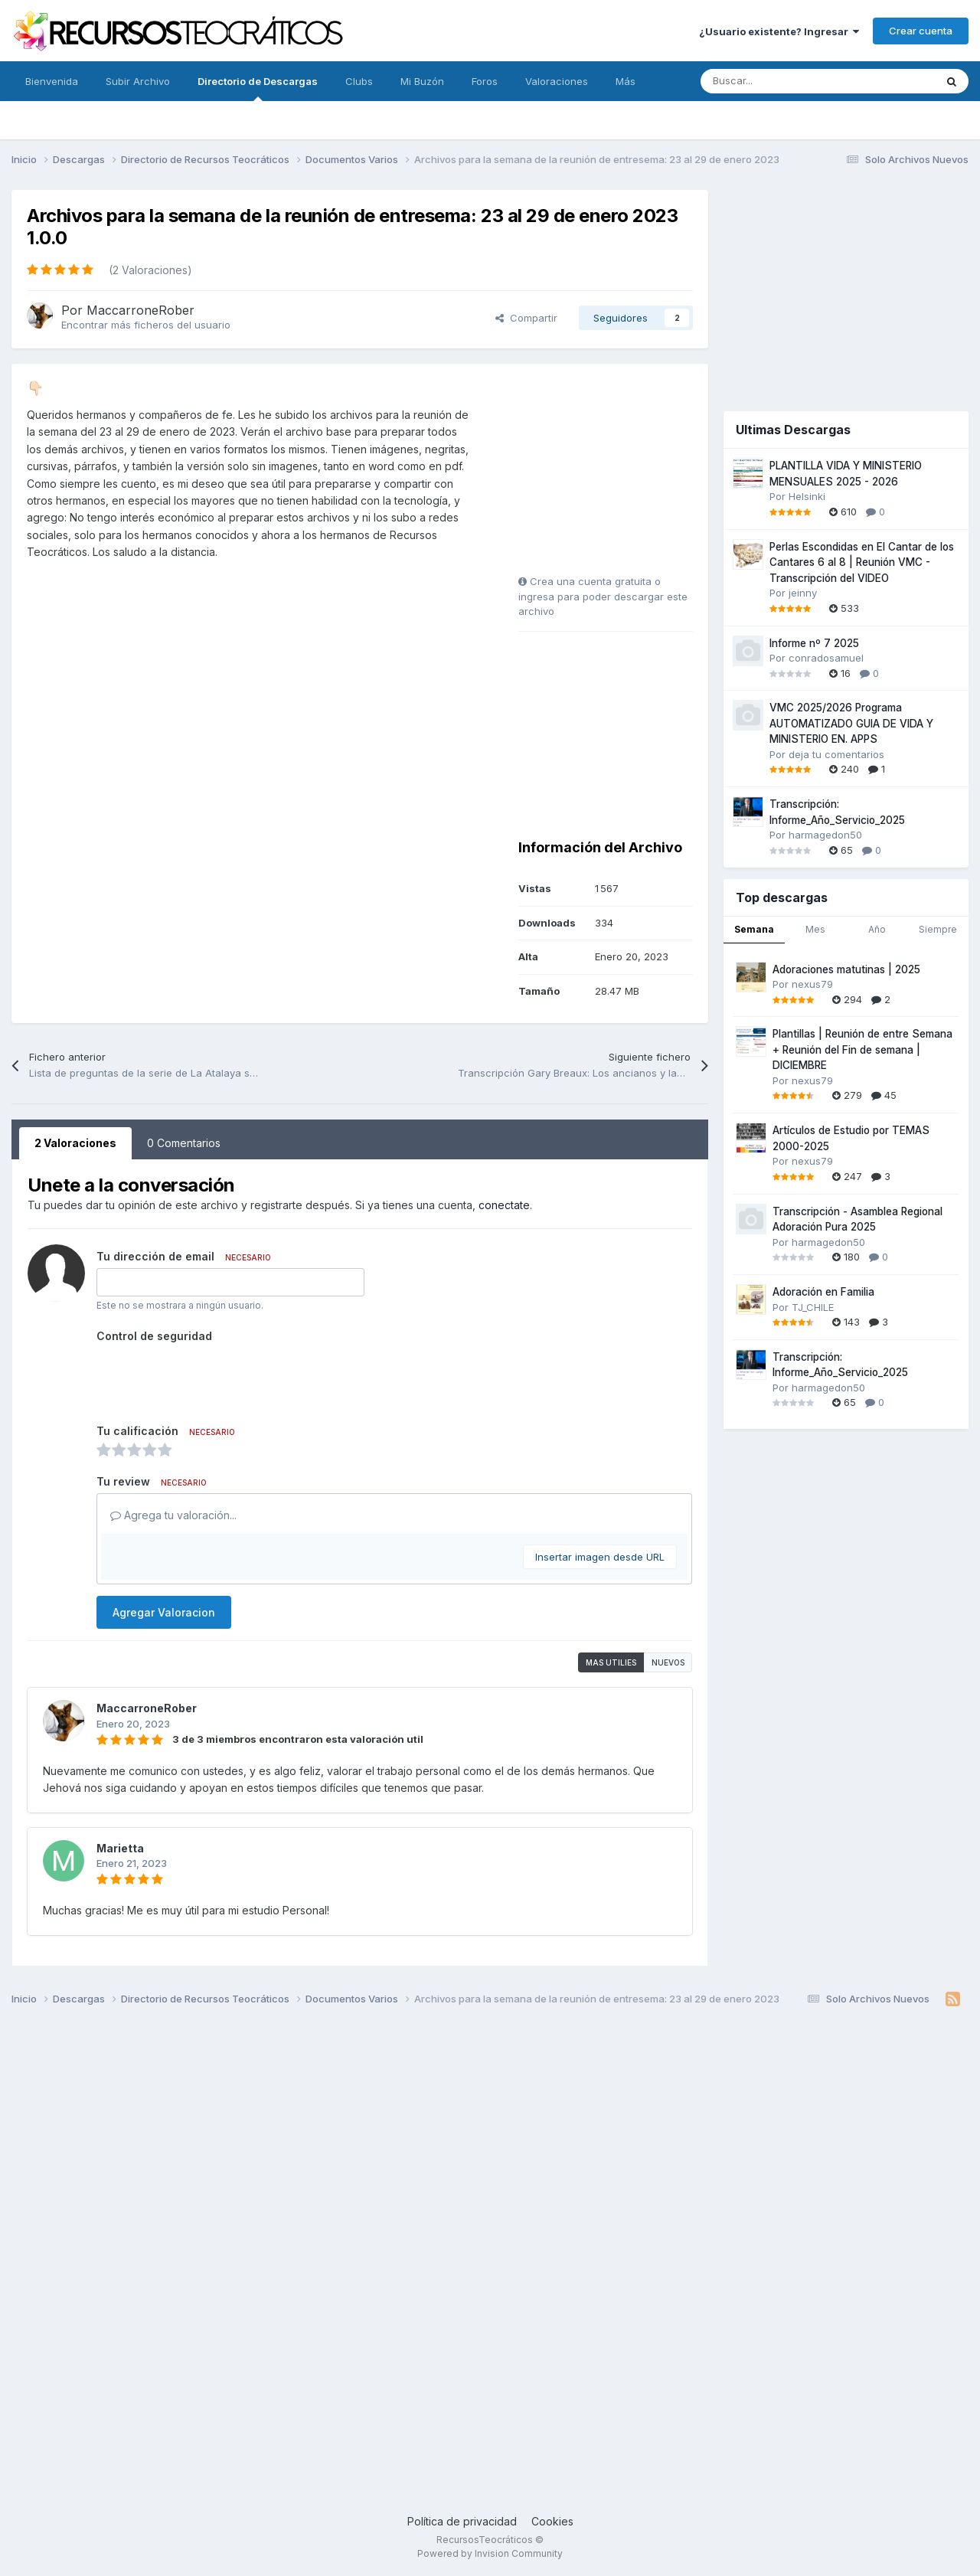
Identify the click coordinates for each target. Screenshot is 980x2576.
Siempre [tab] (938, 929)
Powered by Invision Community (490, 2553)
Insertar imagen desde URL (600, 1557)
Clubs (359, 81)
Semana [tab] (754, 929)
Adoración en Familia (823, 1292)
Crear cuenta (920, 31)
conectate (504, 1204)
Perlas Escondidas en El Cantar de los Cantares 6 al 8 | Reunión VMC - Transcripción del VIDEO (861, 562)
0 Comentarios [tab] (183, 1142)
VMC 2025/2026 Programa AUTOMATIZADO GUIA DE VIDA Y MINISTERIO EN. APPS (851, 723)
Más (625, 81)
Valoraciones (556, 81)
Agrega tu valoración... (173, 1515)
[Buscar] (784, 81)
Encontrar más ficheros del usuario (145, 325)
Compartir (526, 318)
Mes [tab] (815, 929)
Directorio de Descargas (258, 88)
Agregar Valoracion (164, 1612)
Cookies (552, 2521)
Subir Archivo (138, 81)
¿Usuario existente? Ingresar (779, 31)
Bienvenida (51, 81)
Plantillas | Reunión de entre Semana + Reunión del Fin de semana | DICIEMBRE (862, 1049)
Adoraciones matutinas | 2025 (846, 969)
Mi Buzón (422, 81)
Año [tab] (877, 929)
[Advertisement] (614, 474)
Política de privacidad (462, 2521)
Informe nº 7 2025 (814, 643)
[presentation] (212, 1377)
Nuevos (668, 1662)
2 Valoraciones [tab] (75, 1142)
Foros (485, 81)
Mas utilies (611, 1662)
